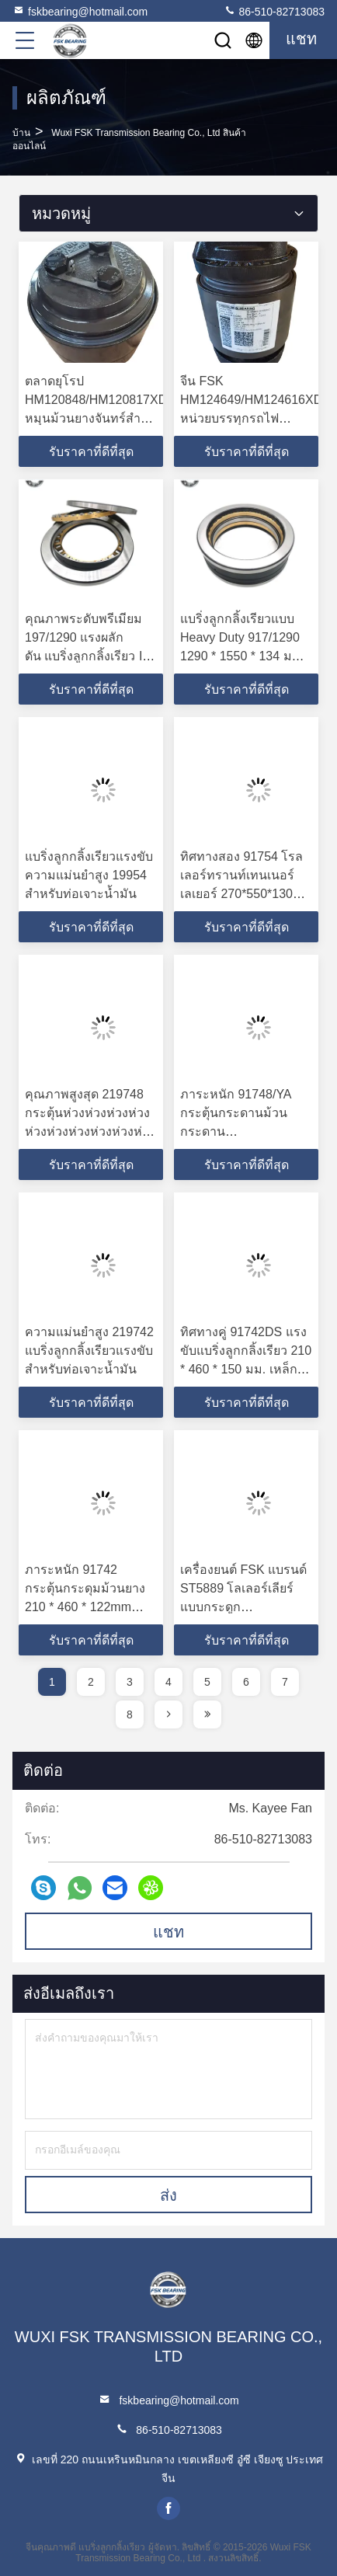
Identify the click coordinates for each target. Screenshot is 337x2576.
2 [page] (91, 1682)
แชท (168, 1932)
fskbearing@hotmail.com (80, 11)
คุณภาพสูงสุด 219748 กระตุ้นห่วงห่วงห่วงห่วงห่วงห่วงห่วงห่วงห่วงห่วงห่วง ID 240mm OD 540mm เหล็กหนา (90, 1131)
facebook (168, 2508)
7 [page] (285, 1682)
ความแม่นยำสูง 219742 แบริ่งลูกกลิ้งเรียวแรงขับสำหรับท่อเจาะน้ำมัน (89, 1350)
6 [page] (246, 1682)
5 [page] (207, 1682)
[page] (168, 1714)
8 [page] (130, 1714)
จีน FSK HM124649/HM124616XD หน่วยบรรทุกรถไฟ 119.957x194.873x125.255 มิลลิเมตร (254, 418)
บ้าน (21, 132)
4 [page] (168, 1682)
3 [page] (130, 1682)
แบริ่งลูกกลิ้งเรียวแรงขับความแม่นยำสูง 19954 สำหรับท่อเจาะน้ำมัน (89, 875)
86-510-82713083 (274, 11)
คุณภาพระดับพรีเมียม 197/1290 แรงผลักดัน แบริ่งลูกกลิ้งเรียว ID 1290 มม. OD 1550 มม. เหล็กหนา (89, 656)
